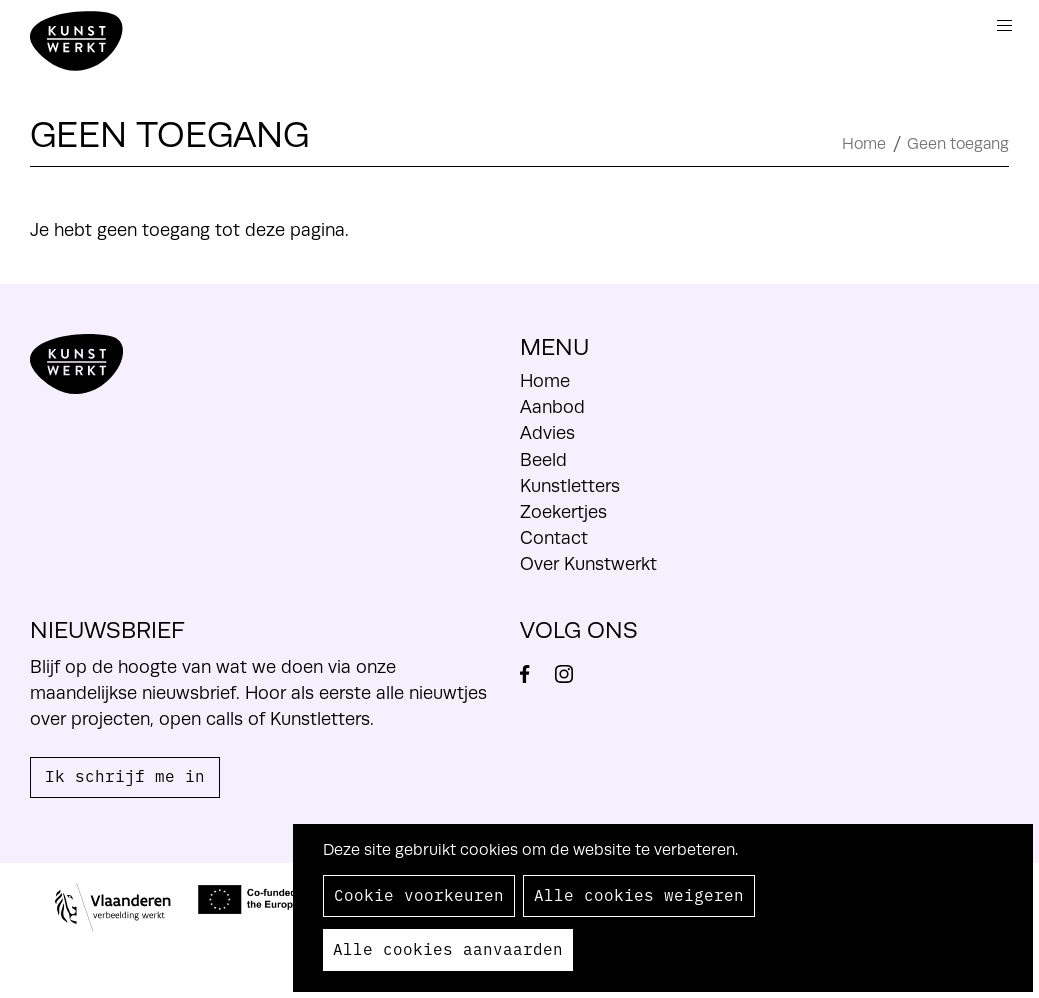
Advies (547, 433)
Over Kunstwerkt (588, 564)
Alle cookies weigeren (639, 894)
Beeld (543, 460)
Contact (554, 538)
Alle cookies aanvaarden (448, 948)
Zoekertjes (563, 512)
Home (864, 144)
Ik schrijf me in (125, 775)
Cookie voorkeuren (419, 894)
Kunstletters (570, 486)
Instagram (572, 674)
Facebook (535, 674)
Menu (1004, 25)
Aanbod (552, 407)
